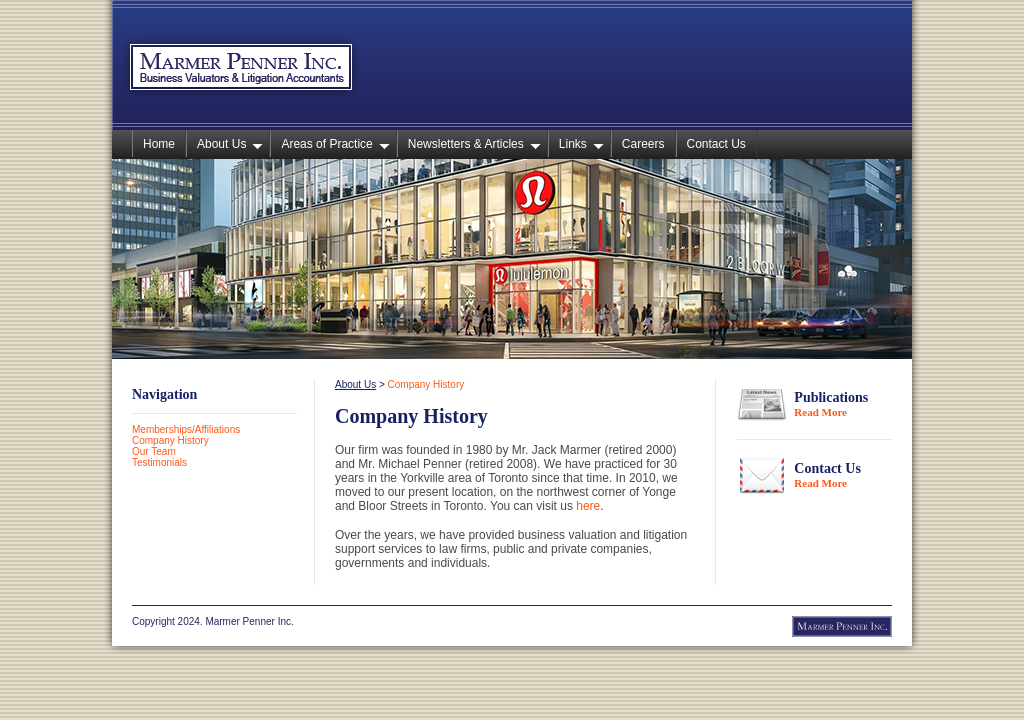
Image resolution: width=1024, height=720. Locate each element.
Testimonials (159, 462)
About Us (230, 144)
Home (159, 144)
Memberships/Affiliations (186, 429)
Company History (170, 440)
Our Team (154, 451)
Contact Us (716, 144)
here (588, 506)
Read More (820, 412)
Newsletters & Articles (474, 144)
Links (581, 144)
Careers (643, 144)
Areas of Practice (335, 144)
